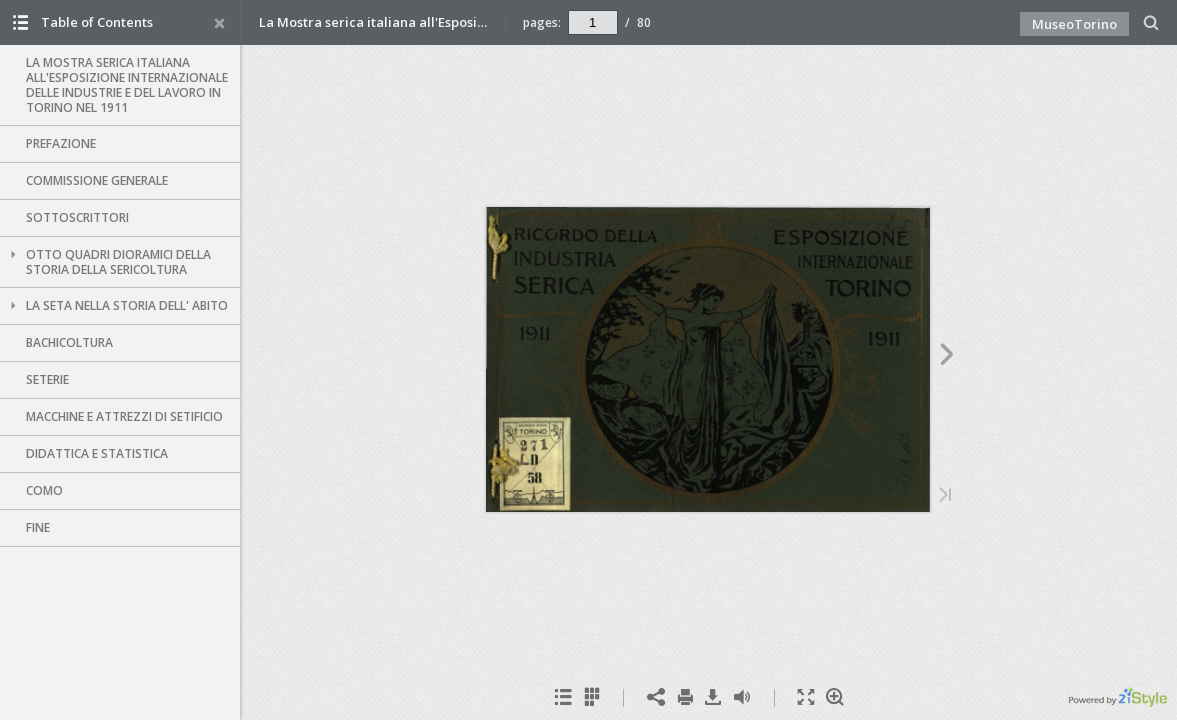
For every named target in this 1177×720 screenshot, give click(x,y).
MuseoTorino (1074, 24)
